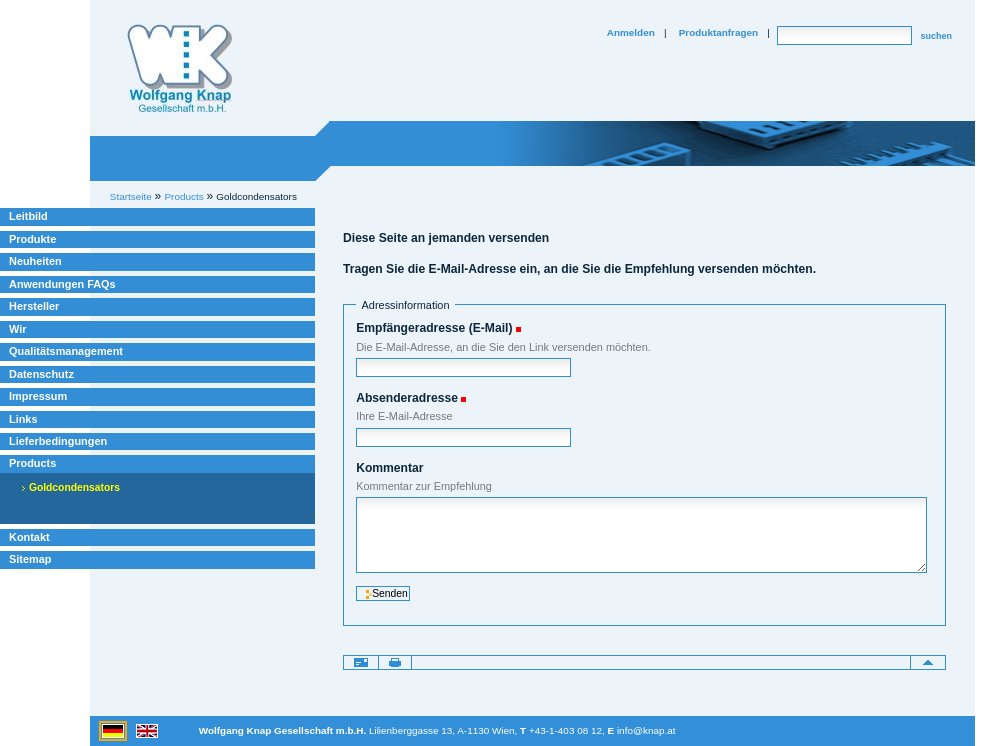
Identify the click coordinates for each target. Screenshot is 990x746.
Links (23, 419)
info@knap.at (646, 730)
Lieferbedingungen (58, 441)
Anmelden (631, 32)
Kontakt (29, 537)
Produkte (32, 239)
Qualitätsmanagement (66, 351)
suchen (936, 36)
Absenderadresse (407, 398)
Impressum (38, 396)
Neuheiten (35, 261)
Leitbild (28, 216)
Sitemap (30, 559)
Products (32, 463)
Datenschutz (41, 374)
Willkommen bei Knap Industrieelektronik (180, 69)
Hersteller (34, 306)
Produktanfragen (718, 32)
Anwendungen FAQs (62, 284)
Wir (17, 329)
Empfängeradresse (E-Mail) (434, 328)
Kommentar (389, 468)
